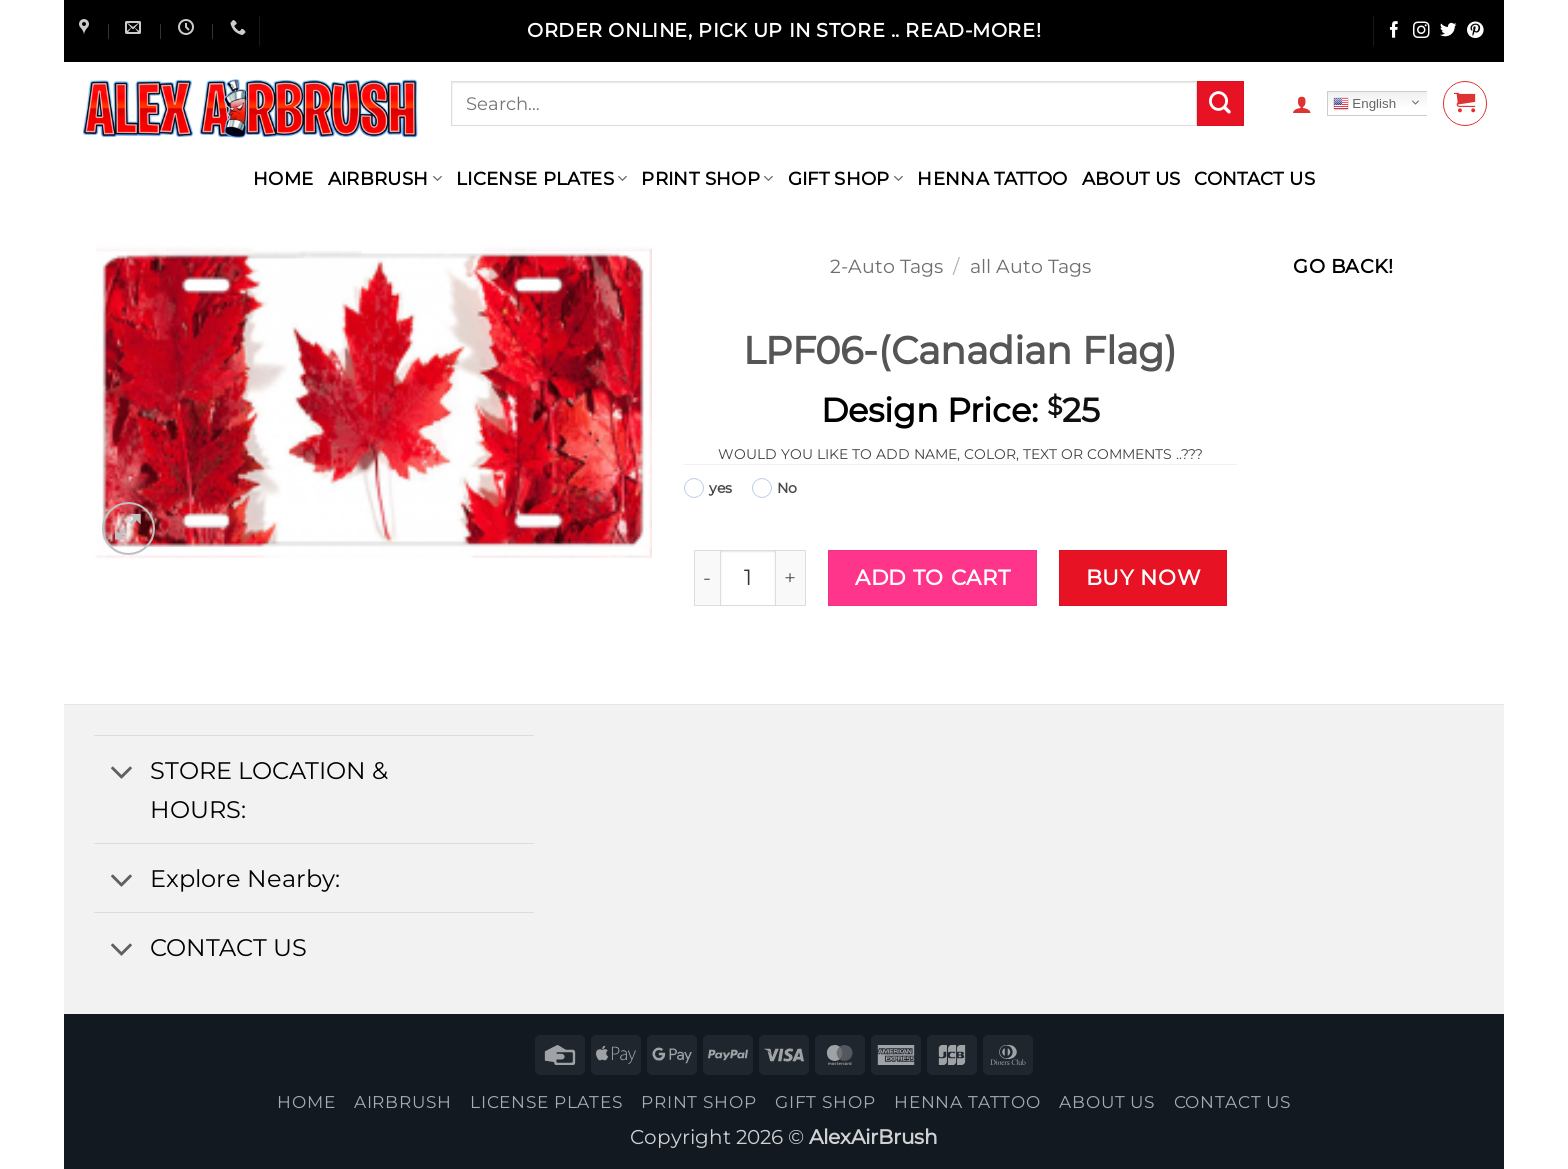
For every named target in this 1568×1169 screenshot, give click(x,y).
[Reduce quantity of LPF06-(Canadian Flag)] (707, 577)
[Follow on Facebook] (1394, 31)
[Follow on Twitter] (1448, 31)
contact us (1254, 178)
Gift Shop (846, 178)
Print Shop (707, 178)
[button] (1302, 104)
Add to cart (932, 577)
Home (283, 178)
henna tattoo (992, 178)
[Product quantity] (747, 577)
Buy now (1143, 577)
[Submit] (1220, 104)
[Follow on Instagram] (1421, 31)
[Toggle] (121, 772)
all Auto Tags (1030, 266)
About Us (1131, 178)
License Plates (542, 178)
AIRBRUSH (385, 178)
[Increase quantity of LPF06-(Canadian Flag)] (791, 577)
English (1364, 104)
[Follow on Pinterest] (1475, 31)
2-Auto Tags (886, 266)
